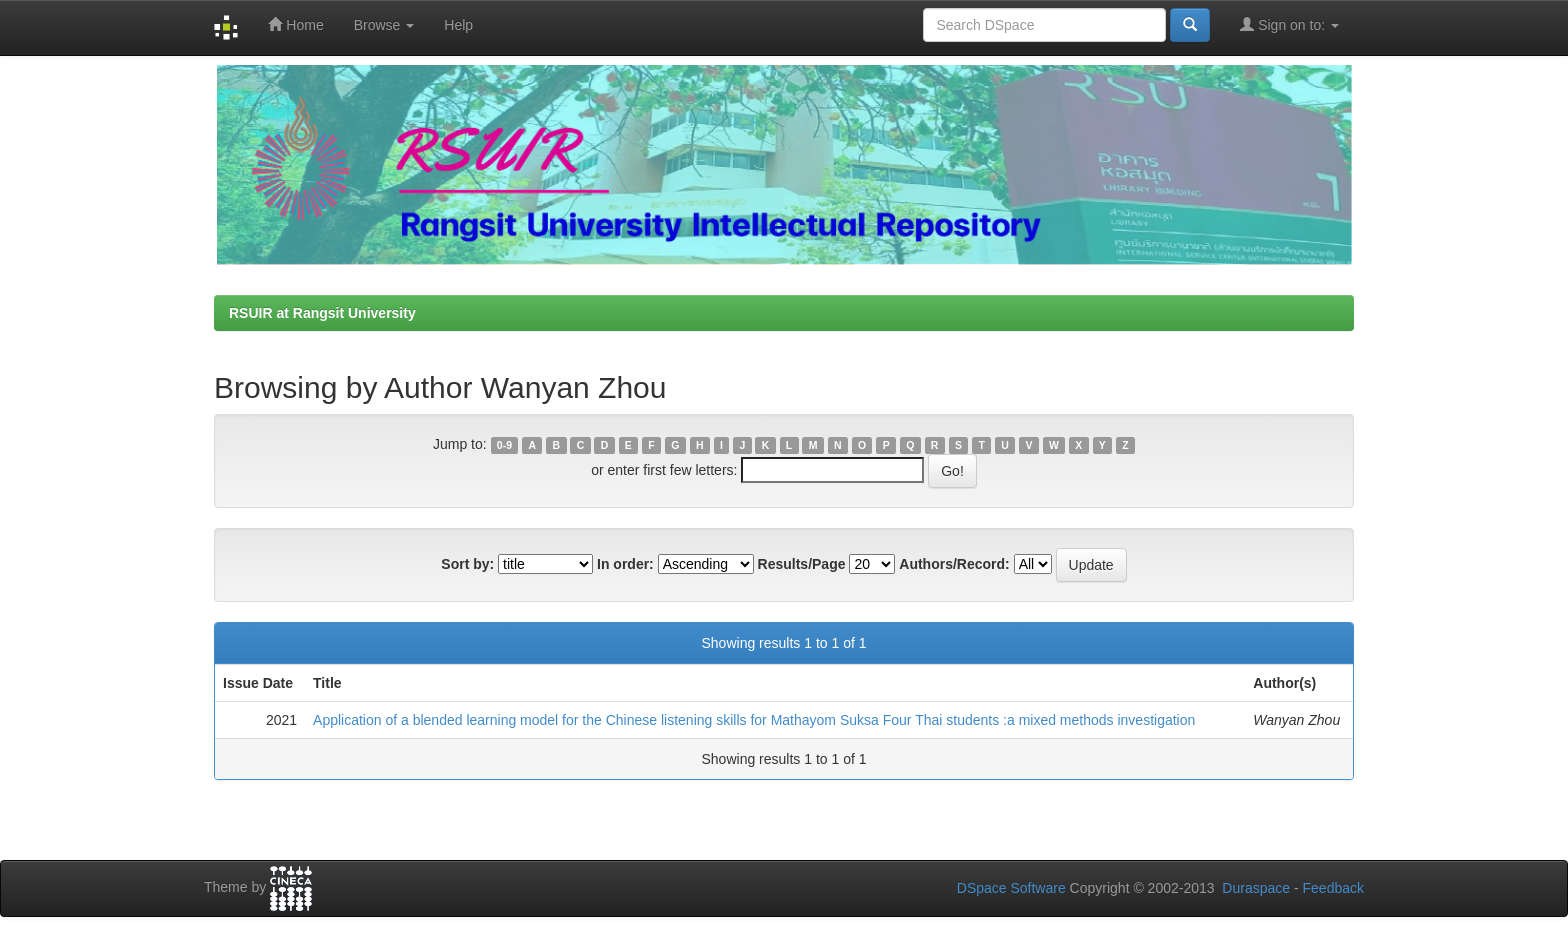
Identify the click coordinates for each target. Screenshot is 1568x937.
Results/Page (802, 564)
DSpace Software (1011, 888)
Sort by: (467, 564)
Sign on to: (1289, 24)
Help (458, 25)
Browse (384, 25)
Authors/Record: (954, 564)
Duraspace (1256, 888)
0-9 (504, 445)
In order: (625, 564)
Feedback (1333, 888)
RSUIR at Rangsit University (322, 313)
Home (295, 24)
